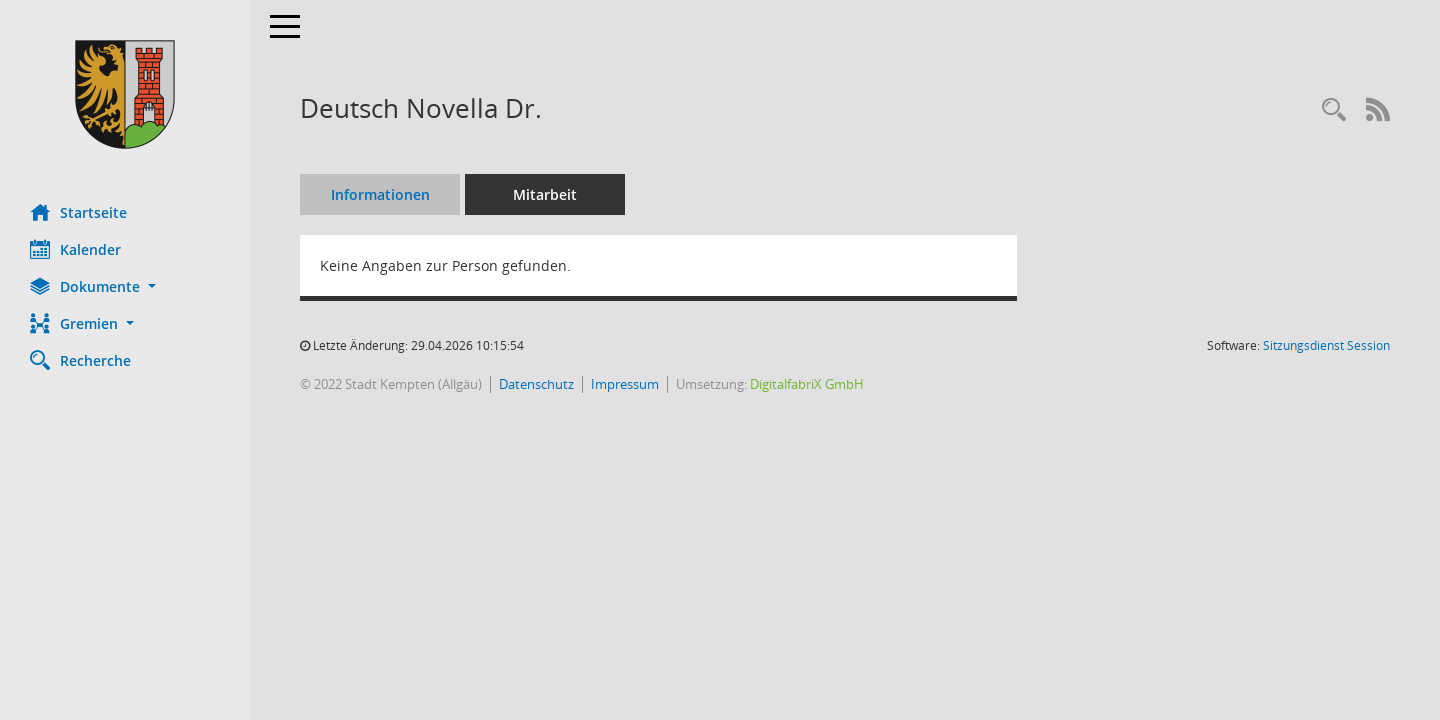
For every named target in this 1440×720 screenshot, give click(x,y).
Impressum (625, 384)
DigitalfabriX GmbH (807, 384)
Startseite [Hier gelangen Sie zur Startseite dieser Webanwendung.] (78, 212)
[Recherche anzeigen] (1334, 110)
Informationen (380, 194)
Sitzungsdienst (1326, 345)
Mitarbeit (545, 194)
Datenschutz (536, 384)
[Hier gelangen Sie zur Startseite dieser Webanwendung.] (125, 94)
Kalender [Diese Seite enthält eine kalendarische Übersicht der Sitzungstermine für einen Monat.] (75, 249)
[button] (125, 286)
